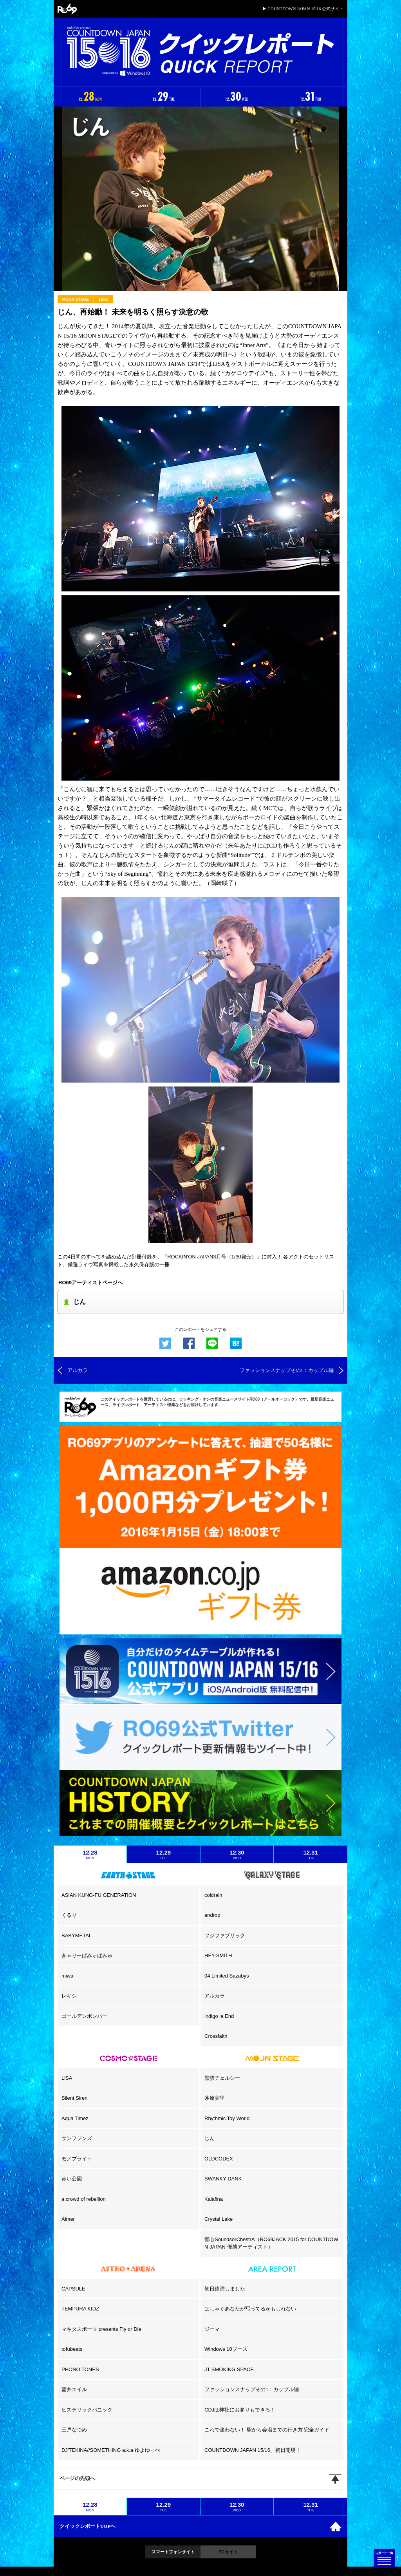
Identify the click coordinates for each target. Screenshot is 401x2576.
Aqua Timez (75, 2118)
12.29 (163, 1854)
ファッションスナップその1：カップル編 (251, 2389)
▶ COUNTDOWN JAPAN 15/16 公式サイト (302, 8)
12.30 (236, 1854)
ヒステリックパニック (86, 2410)
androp (212, 1915)
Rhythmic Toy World (226, 2118)
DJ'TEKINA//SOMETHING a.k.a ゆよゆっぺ (110, 2450)
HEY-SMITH (218, 1955)
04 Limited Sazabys (226, 1976)
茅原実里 (214, 2098)
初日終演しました (224, 2289)
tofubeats (72, 2349)
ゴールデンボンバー (84, 2016)
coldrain (213, 1895)
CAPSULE (73, 2289)
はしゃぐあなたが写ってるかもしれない (250, 2309)
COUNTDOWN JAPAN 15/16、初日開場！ (252, 2450)
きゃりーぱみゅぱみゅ (86, 1955)
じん (209, 2138)
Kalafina (213, 2199)
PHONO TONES (80, 2369)
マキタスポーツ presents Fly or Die (101, 2329)
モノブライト (76, 2159)
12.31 (311, 1854)
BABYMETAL (76, 1935)
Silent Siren (74, 2098)
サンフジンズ (76, 2138)
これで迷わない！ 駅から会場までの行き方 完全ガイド (266, 2430)
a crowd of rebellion (83, 2199)
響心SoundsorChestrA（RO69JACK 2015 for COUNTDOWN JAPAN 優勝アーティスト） (271, 2243)
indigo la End (219, 2016)
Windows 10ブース (225, 2349)
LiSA (66, 2078)
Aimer (68, 2219)
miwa (67, 1976)
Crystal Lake (218, 2219)
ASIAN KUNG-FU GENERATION (98, 1895)
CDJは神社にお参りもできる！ (239, 2410)
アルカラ (214, 1996)
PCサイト (228, 2551)
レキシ (69, 1996)
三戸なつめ (74, 2430)
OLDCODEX (218, 2159)
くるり (69, 1915)
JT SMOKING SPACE (229, 2369)
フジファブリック (224, 1935)
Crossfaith (216, 2036)
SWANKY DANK (223, 2179)
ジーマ (212, 2329)
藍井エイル (74, 2389)
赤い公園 (71, 2179)
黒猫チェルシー (222, 2078)
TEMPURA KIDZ (80, 2309)
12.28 (90, 1854)
